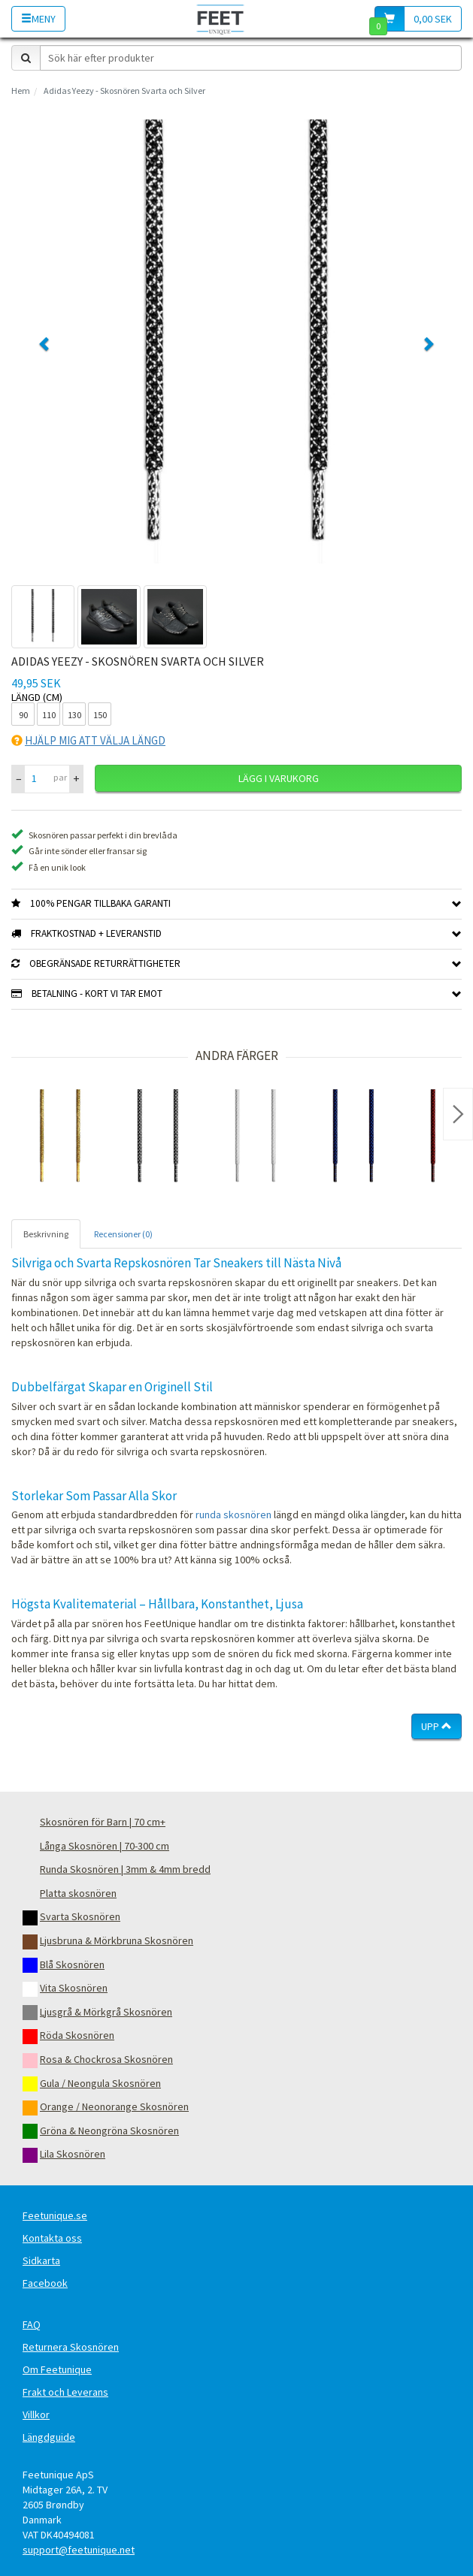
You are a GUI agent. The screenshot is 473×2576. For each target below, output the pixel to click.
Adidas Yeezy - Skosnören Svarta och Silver (124, 90)
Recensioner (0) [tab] (123, 1234)
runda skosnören (233, 1514)
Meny (38, 19)
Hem (20, 90)
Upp (436, 1726)
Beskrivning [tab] (45, 1234)
